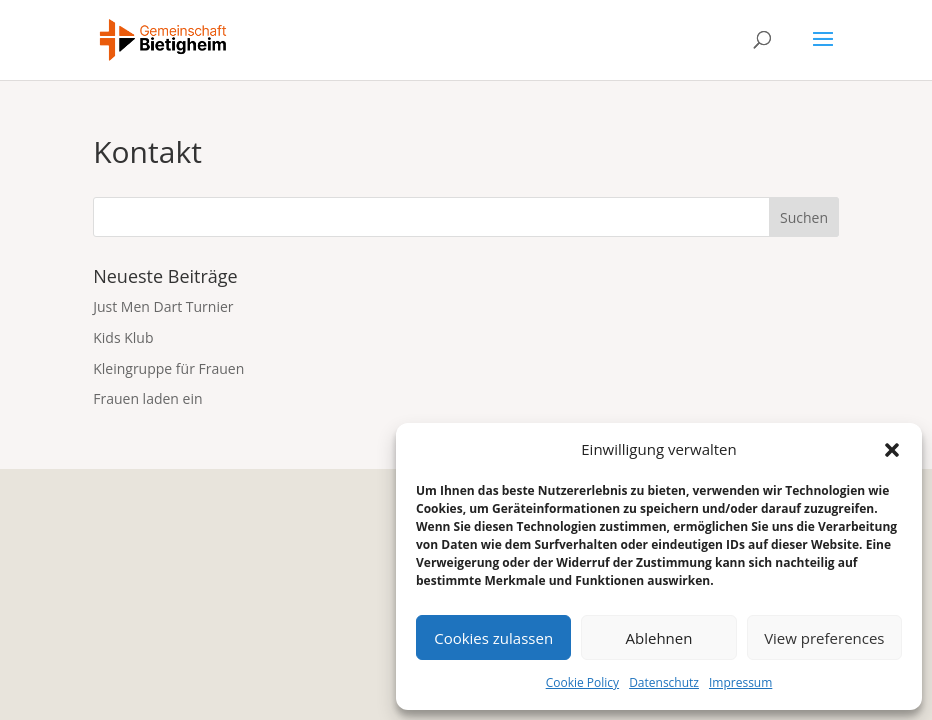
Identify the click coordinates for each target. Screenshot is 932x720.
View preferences (824, 638)
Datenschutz (664, 682)
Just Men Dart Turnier (163, 306)
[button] (892, 450)
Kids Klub (123, 337)
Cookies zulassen (493, 638)
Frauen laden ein (147, 398)
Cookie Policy (582, 682)
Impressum (740, 682)
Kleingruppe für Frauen (168, 368)
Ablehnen (659, 638)
